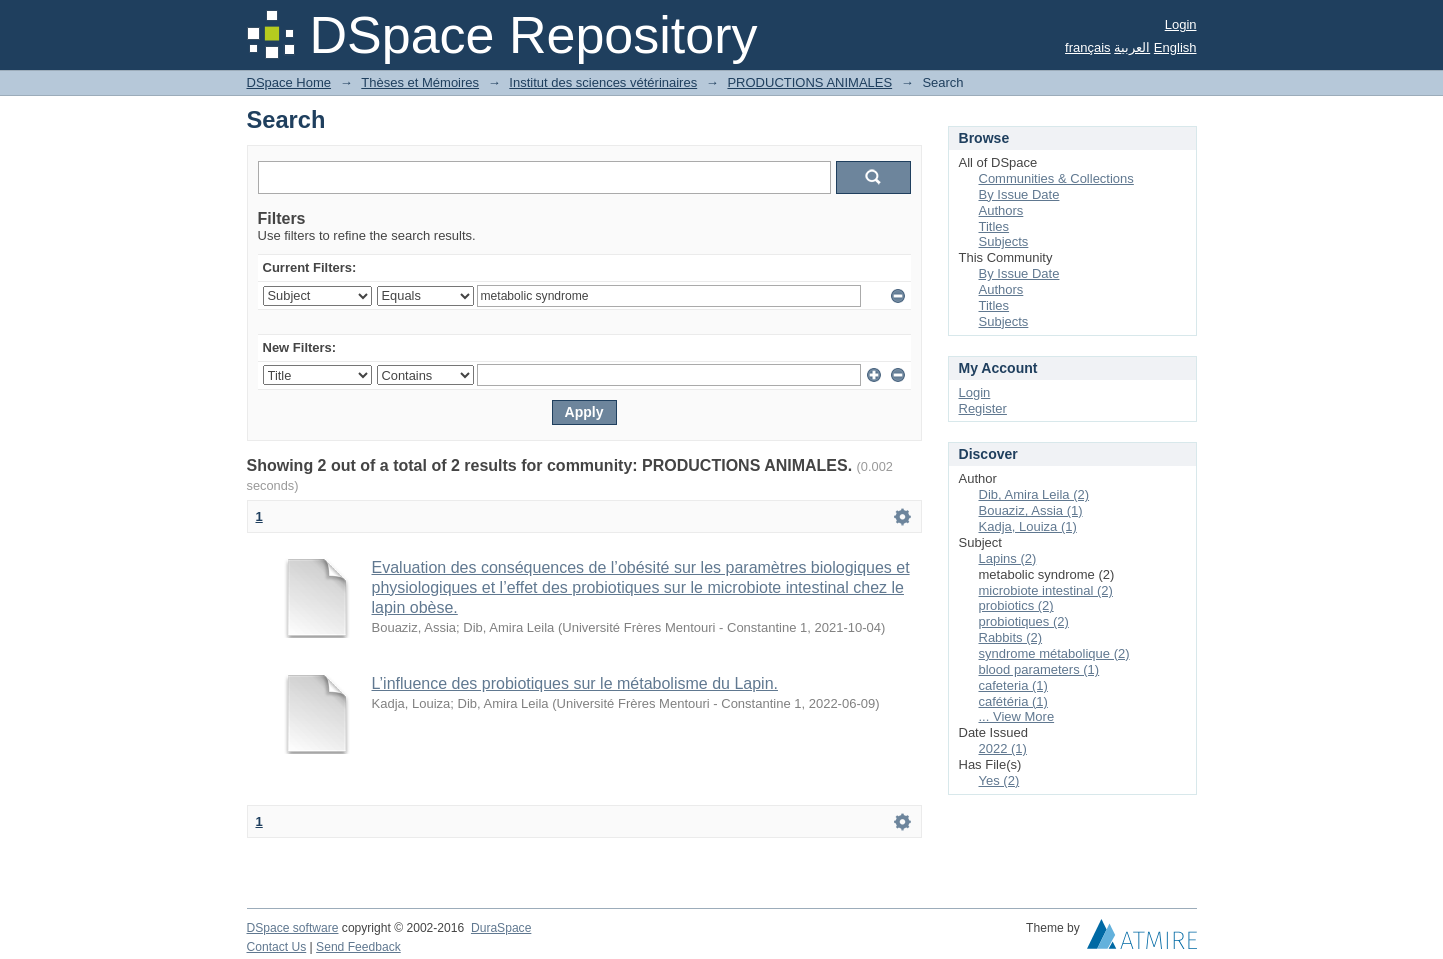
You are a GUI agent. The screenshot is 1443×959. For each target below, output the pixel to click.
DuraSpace (501, 928)
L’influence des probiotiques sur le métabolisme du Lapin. (575, 683)
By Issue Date (1019, 194)
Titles (994, 226)
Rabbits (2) (1011, 637)
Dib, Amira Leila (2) (1034, 494)
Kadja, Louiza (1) (1028, 526)
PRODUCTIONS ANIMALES (809, 82)
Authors (1001, 210)
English (1175, 47)
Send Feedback (358, 947)
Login (1181, 24)
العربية (1132, 47)
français (1088, 47)
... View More (1017, 716)
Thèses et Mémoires (420, 82)
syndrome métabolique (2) (1054, 653)
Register (983, 408)
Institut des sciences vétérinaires (603, 82)
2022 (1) (1003, 748)
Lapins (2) (1008, 558)
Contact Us (277, 947)
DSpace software (293, 928)
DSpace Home (289, 82)
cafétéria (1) (1013, 701)
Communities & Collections (1056, 178)
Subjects (1004, 241)
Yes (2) (999, 780)
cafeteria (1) (1013, 685)
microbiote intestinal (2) (1046, 590)
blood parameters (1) (1039, 669)
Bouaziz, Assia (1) (1031, 510)
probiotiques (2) (1024, 621)
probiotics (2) (1016, 605)
